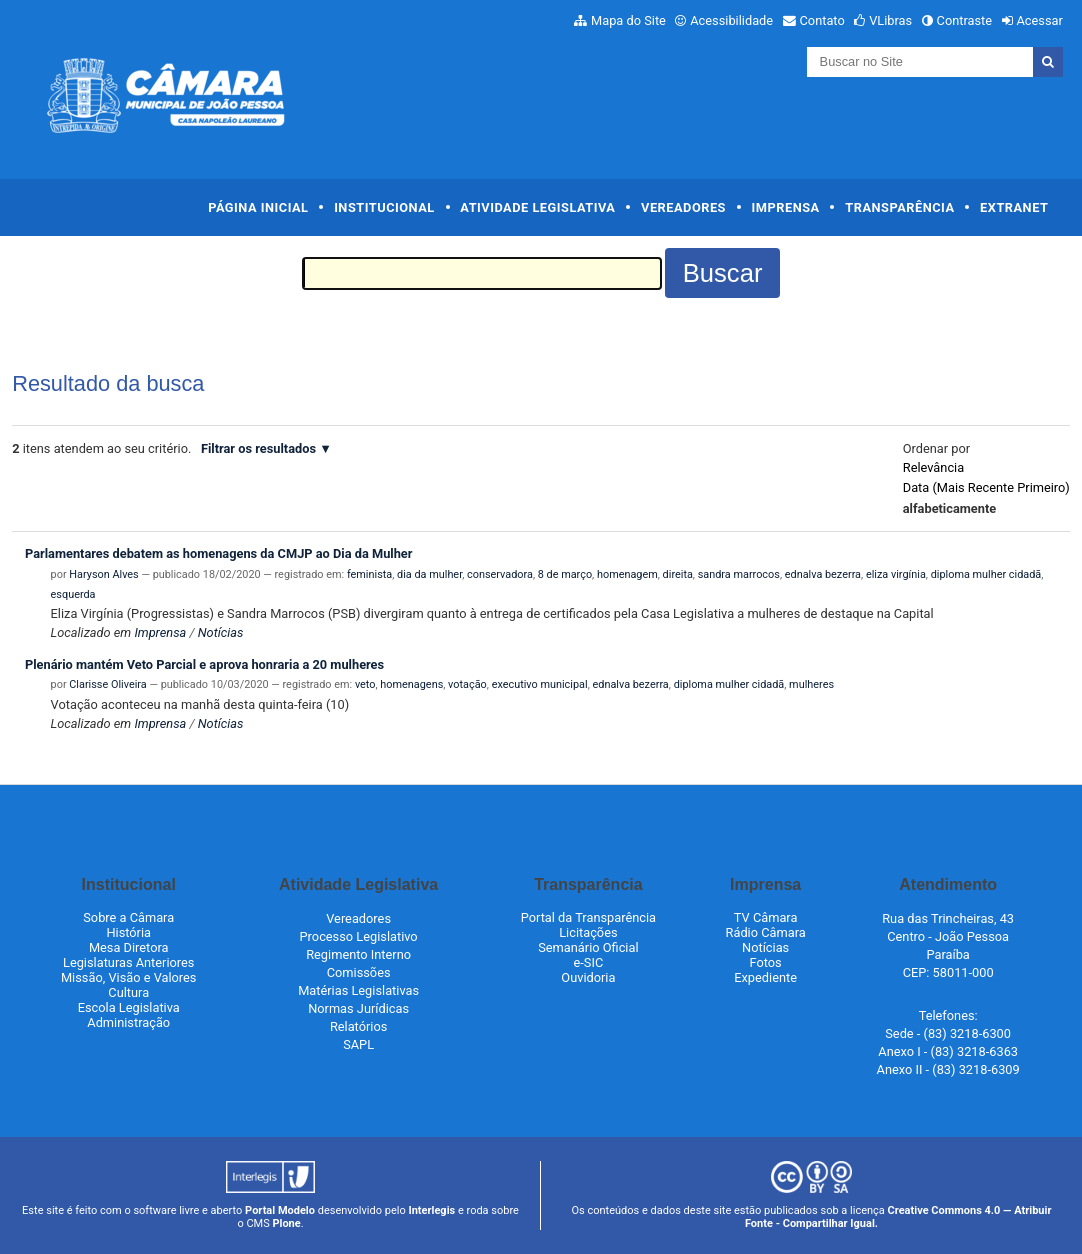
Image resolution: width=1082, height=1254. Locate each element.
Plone (286, 1223)
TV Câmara (766, 917)
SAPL (358, 1044)
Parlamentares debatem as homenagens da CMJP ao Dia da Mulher (218, 553)
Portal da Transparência (588, 917)
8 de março (565, 574)
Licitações (588, 932)
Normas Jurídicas (358, 1008)
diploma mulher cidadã (986, 574)
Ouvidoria (588, 977)
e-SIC (589, 962)
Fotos (766, 962)
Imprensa (786, 207)
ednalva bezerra (823, 574)
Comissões (359, 972)
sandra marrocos (739, 574)
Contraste (965, 20)
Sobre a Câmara (128, 917)
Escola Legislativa (129, 1007)
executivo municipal (540, 684)
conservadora (500, 574)
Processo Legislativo (359, 936)
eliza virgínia (896, 574)
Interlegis (431, 1210)
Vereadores (683, 207)
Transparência (899, 207)
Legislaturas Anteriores (128, 962)
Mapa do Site (628, 20)
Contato (822, 20)
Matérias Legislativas (358, 990)
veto (365, 684)
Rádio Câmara (766, 932)
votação (467, 684)
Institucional (384, 207)
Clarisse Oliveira (107, 684)
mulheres (811, 684)
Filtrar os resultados (258, 448)
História (128, 932)
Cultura (128, 992)
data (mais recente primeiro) (986, 487)
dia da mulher (429, 574)
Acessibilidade (731, 20)
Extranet (1014, 207)
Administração (128, 1022)
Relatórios (358, 1026)
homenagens (411, 684)
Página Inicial (258, 207)
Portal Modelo (280, 1210)
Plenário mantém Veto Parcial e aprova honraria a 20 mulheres (204, 664)
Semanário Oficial (588, 947)
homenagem (627, 574)
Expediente (765, 977)
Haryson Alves (103, 574)
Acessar (1039, 20)
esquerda (73, 594)
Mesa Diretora (129, 947)
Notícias (221, 632)
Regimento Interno (358, 954)
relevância (933, 467)
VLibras (890, 20)
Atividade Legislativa (537, 207)
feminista (369, 574)
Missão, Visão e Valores (129, 977)
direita (678, 574)
